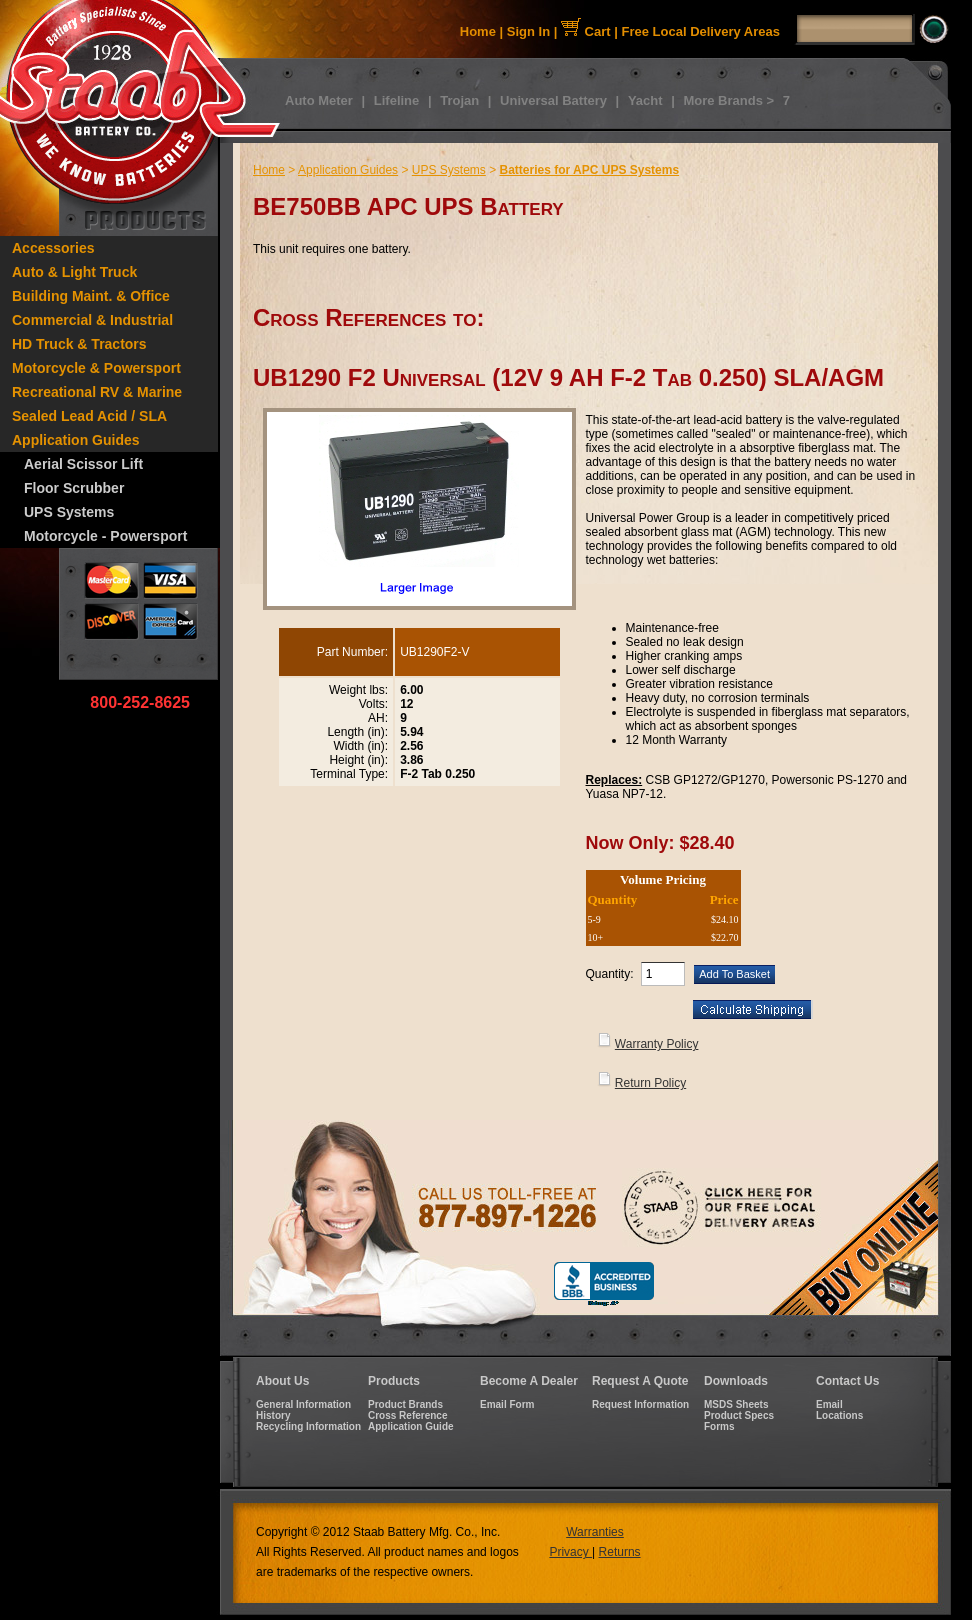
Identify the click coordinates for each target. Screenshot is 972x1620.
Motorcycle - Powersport (105, 536)
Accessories (53, 248)
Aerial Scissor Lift (83, 464)
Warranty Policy (657, 1044)
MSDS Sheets (736, 1404)
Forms (719, 1426)
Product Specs (739, 1415)
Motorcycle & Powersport (96, 368)
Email (829, 1404)
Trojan (459, 100)
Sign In (528, 31)
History (273, 1415)
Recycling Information (308, 1426)
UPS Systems (69, 512)
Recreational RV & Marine (97, 392)
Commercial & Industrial (92, 320)
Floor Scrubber (74, 488)
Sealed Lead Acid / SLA (89, 416)
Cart (586, 31)
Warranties (595, 1532)
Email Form (507, 1404)
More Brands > (728, 100)
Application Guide (411, 1426)
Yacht (645, 100)
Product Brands (405, 1404)
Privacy (570, 1552)
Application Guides (76, 440)
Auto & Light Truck (74, 272)
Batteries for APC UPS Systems (589, 170)
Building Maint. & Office (91, 296)
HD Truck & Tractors (79, 344)
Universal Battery (553, 100)
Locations (839, 1415)
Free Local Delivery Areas (701, 31)
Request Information (640, 1404)
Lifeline (397, 100)
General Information (303, 1404)
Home (478, 31)
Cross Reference (407, 1415)
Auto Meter (319, 100)
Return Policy (650, 1083)
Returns (620, 1552)
